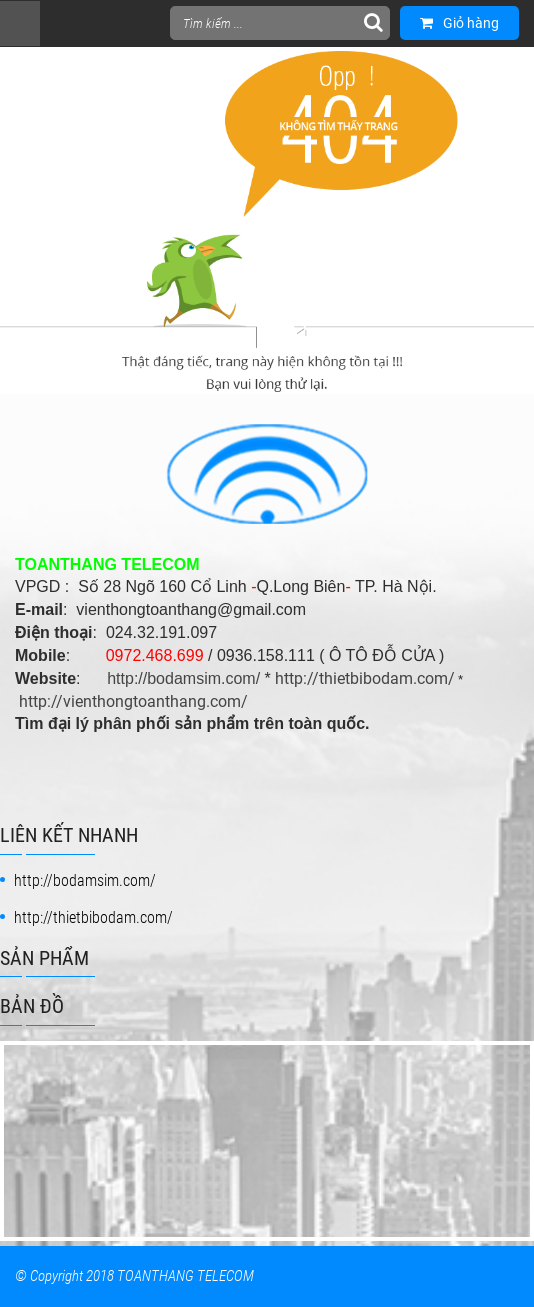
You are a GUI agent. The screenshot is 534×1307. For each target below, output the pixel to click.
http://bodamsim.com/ (183, 678)
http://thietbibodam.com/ (365, 678)
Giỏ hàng (459, 23)
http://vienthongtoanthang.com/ (133, 701)
